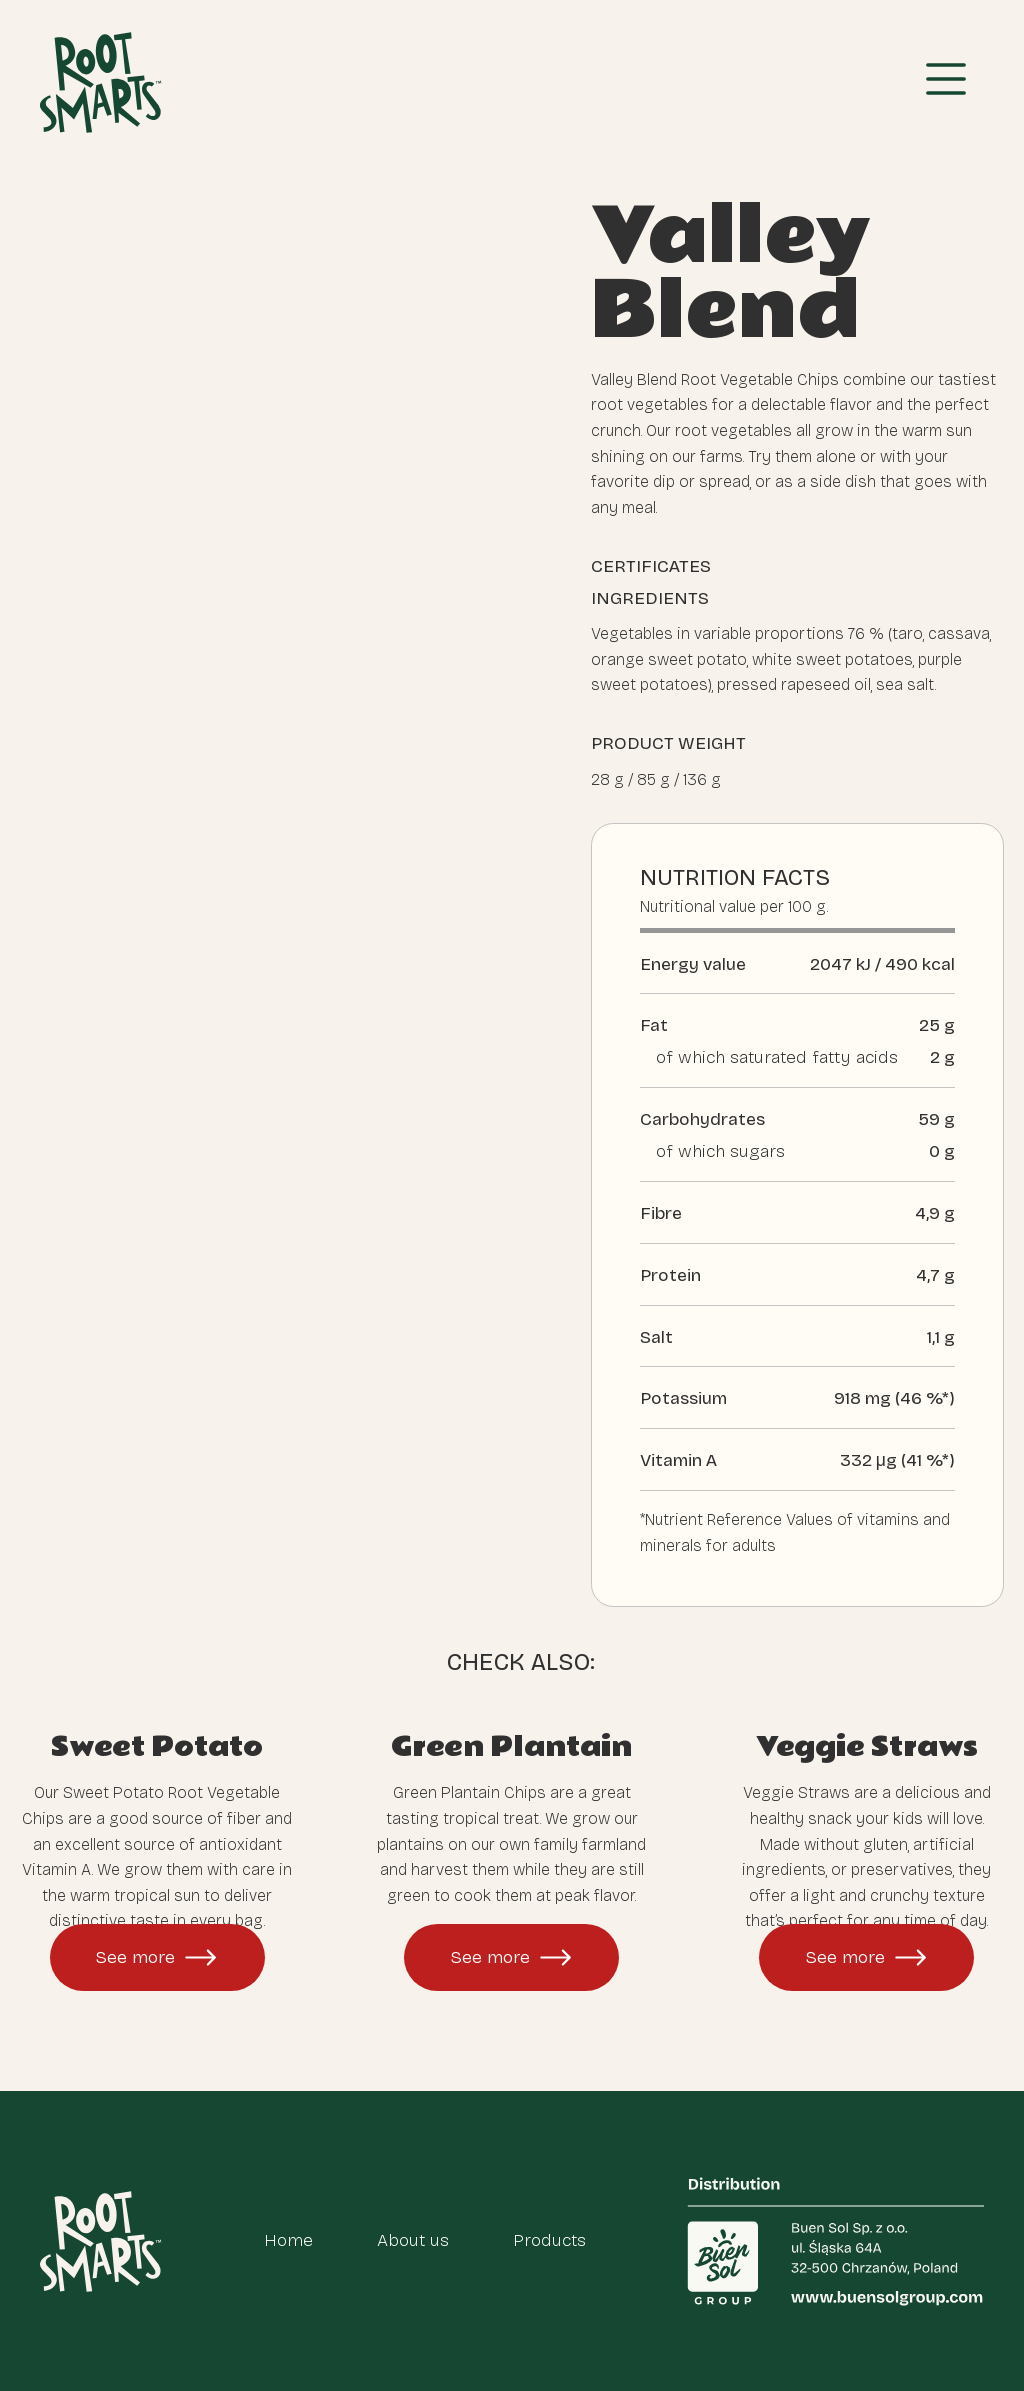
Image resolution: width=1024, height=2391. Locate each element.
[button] (946, 83)
